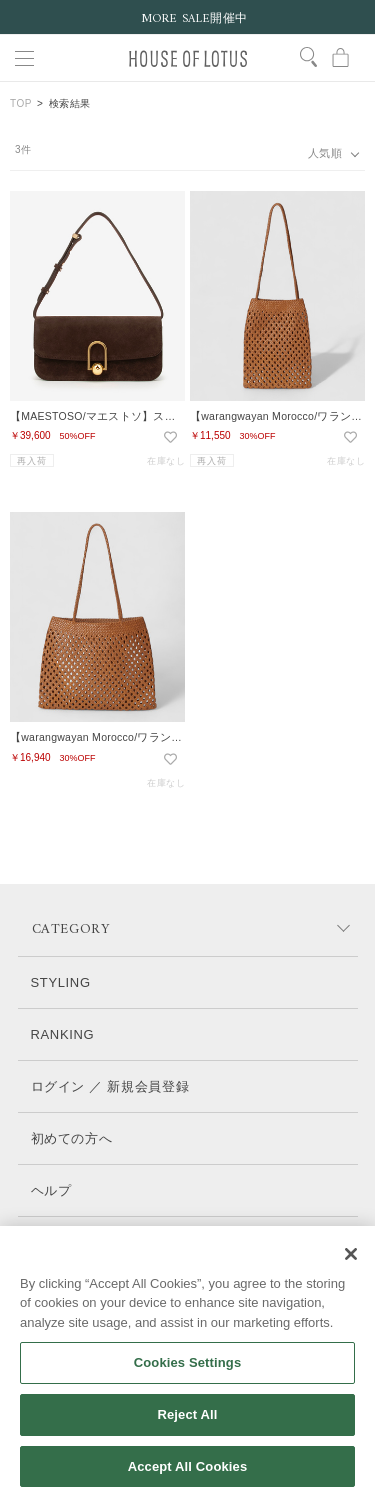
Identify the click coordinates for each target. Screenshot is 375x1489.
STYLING (61, 982)
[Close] (351, 1270)
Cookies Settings (188, 1379)
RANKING (63, 1034)
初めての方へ (72, 1138)
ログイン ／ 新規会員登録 (110, 1086)
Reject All (187, 1430)
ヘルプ (51, 1190)
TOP (21, 103)
